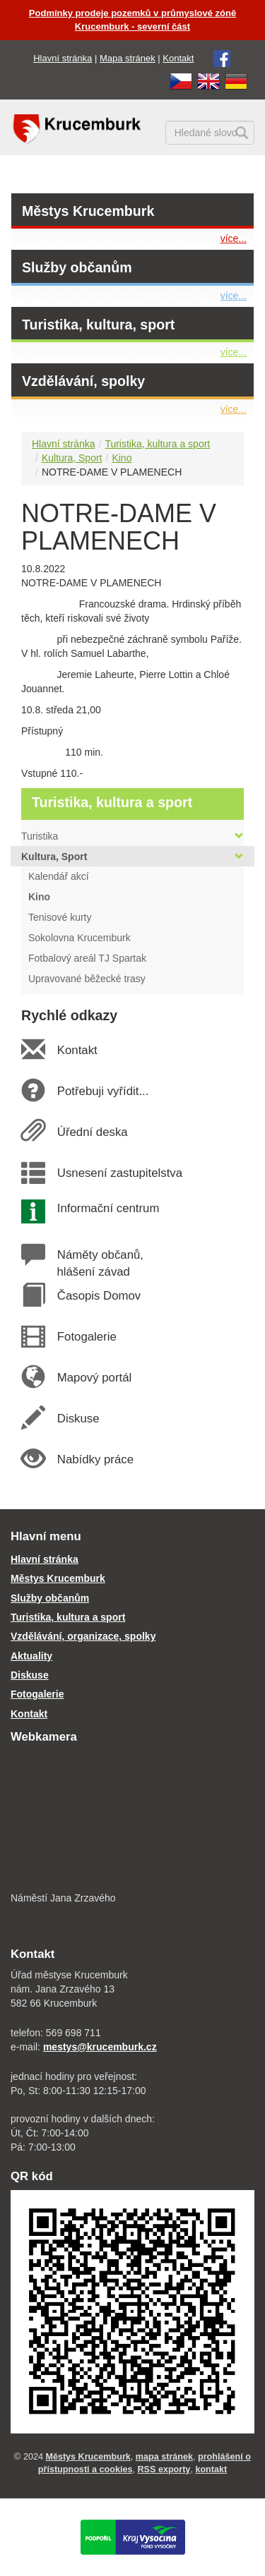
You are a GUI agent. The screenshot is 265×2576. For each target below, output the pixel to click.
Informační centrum (108, 1208)
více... (233, 238)
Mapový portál (94, 1377)
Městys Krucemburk (88, 211)
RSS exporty (163, 2469)
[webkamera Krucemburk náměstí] (132, 1818)
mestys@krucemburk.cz (100, 2046)
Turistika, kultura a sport (157, 443)
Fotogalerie (86, 1336)
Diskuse (78, 1418)
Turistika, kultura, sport (98, 324)
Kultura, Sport (72, 458)
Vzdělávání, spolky (83, 381)
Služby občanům (77, 267)
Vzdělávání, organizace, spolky (83, 1636)
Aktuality (31, 1656)
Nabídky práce (95, 1459)
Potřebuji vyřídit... (102, 1091)
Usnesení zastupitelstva (119, 1173)
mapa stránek (164, 2457)
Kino (121, 458)
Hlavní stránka (62, 58)
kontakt (211, 2469)
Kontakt (178, 58)
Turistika (132, 836)
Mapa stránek (127, 58)
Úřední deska (92, 1132)
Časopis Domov (99, 1295)
